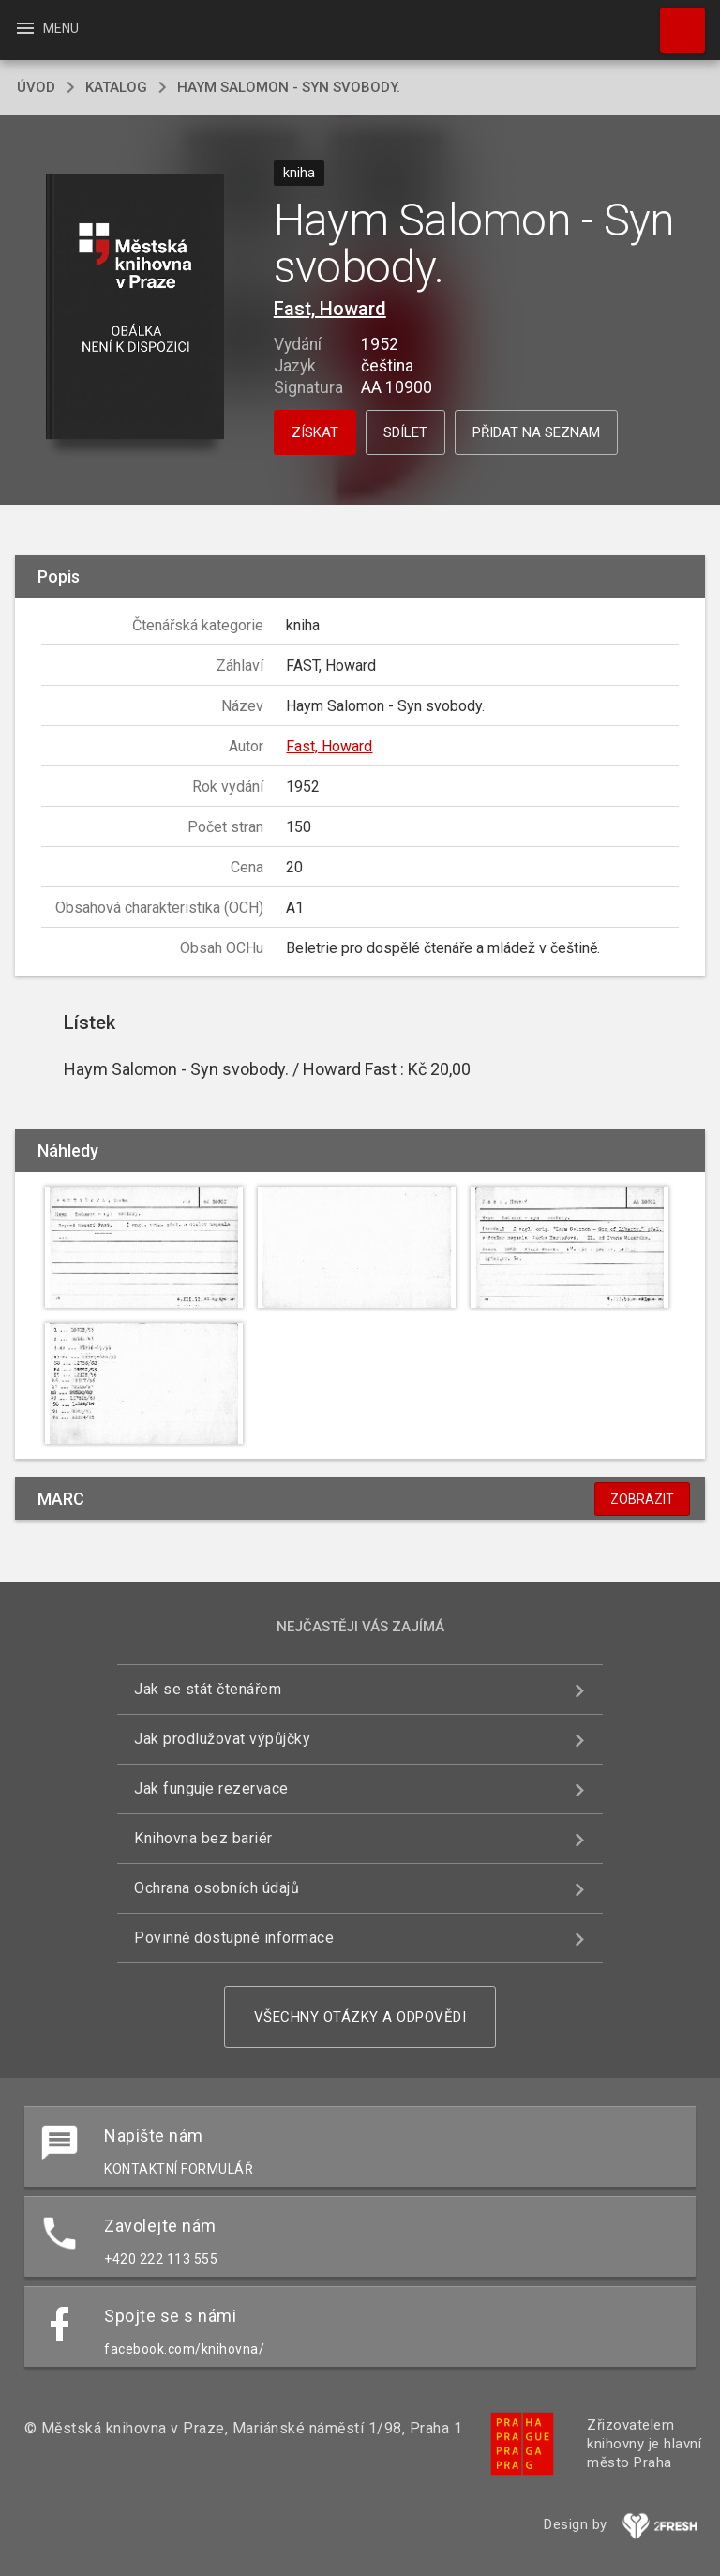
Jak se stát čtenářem (207, 1689)
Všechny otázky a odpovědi (360, 2016)
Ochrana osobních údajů (216, 1888)
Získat (315, 432)
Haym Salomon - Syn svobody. (288, 87)
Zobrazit (642, 1499)
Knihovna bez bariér (203, 1838)
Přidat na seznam (536, 432)
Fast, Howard (330, 308)
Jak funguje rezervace (211, 1788)
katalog (116, 87)
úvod (36, 87)
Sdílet (405, 432)
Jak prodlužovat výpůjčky (222, 1739)
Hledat (674, 20)
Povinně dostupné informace (234, 1938)
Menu (46, 28)
